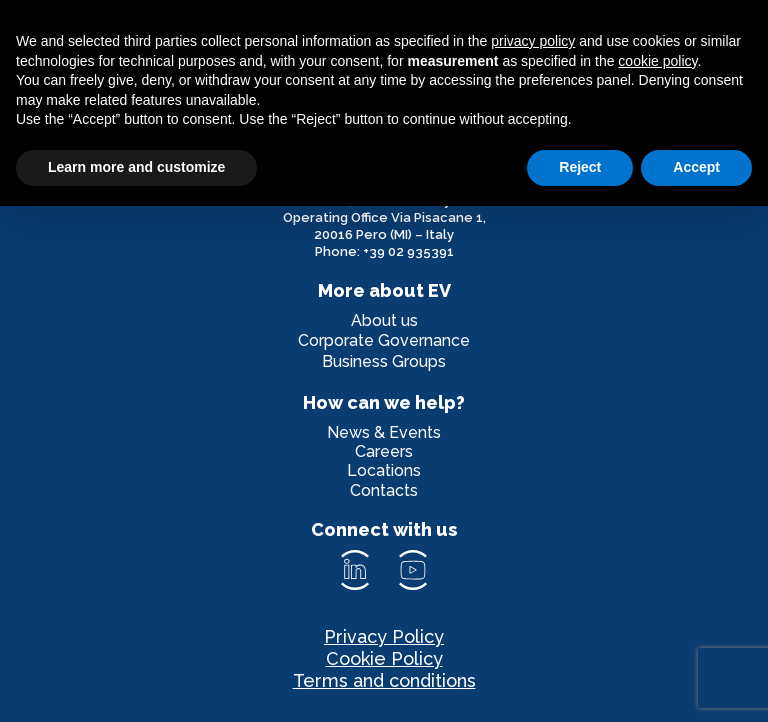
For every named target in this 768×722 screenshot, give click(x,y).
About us (384, 320)
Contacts (384, 490)
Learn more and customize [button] (136, 167)
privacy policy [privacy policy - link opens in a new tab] (533, 41)
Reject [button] (580, 167)
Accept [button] (696, 167)
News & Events (384, 432)
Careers (384, 451)
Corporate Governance (384, 340)
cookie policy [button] (657, 61)
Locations (384, 470)
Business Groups (384, 361)
